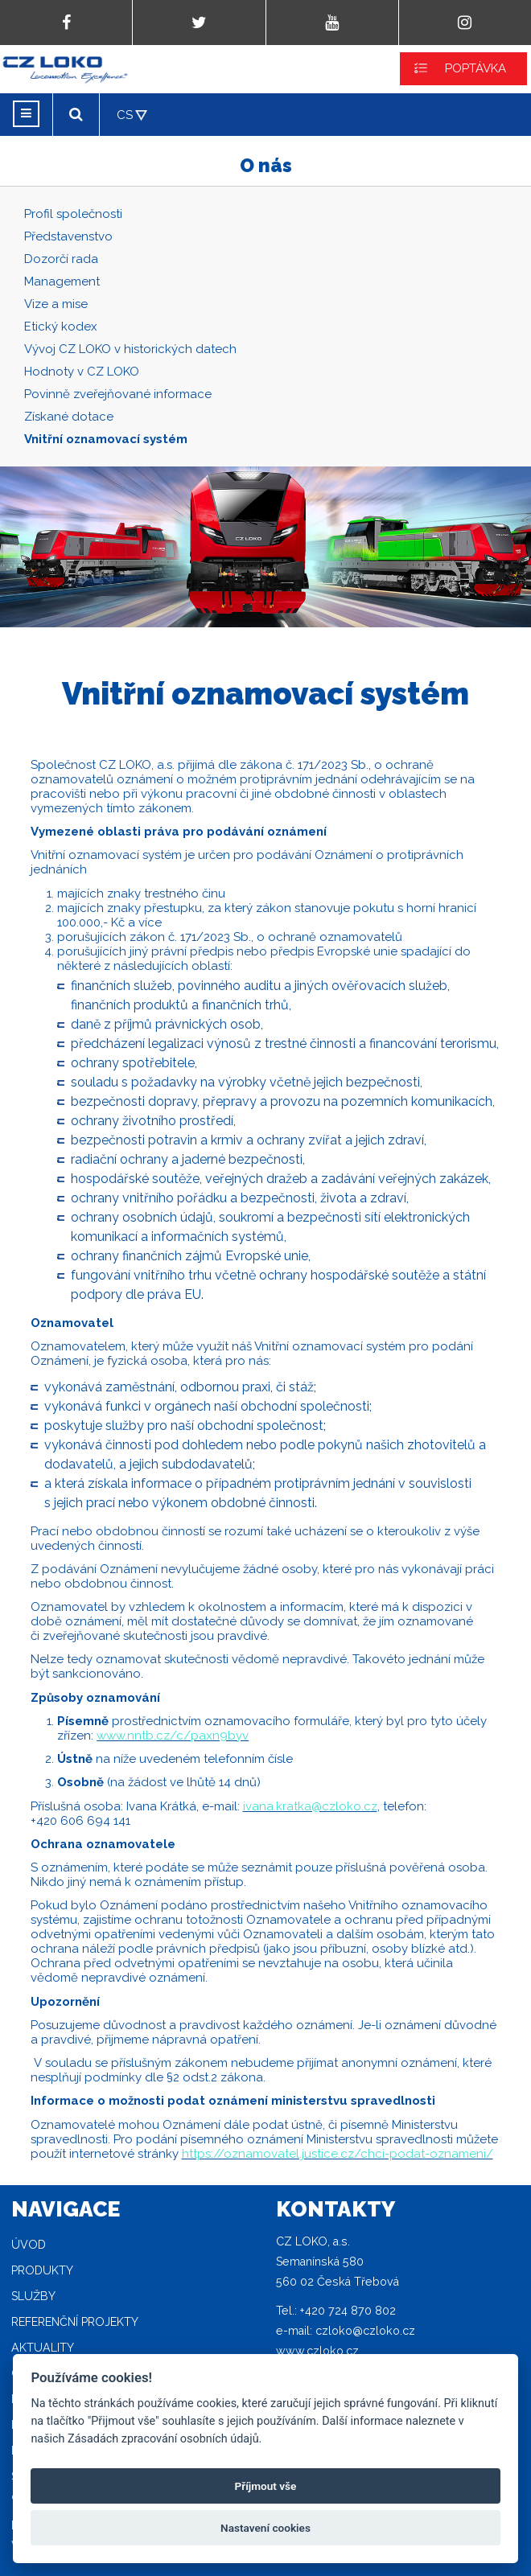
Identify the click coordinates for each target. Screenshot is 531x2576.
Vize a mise (56, 304)
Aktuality (42, 2347)
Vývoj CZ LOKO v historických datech (130, 349)
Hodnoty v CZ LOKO (81, 371)
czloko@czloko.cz (365, 2330)
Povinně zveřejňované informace (118, 394)
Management (62, 281)
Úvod (28, 2244)
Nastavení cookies (265, 2527)
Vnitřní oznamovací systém (105, 439)
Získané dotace (68, 416)
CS (125, 115)
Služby (33, 2296)
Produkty (42, 2270)
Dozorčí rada (61, 259)
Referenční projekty (74, 2321)
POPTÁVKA (475, 68)
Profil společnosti (73, 214)
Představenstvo (68, 236)
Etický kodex (60, 326)
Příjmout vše (266, 2485)
